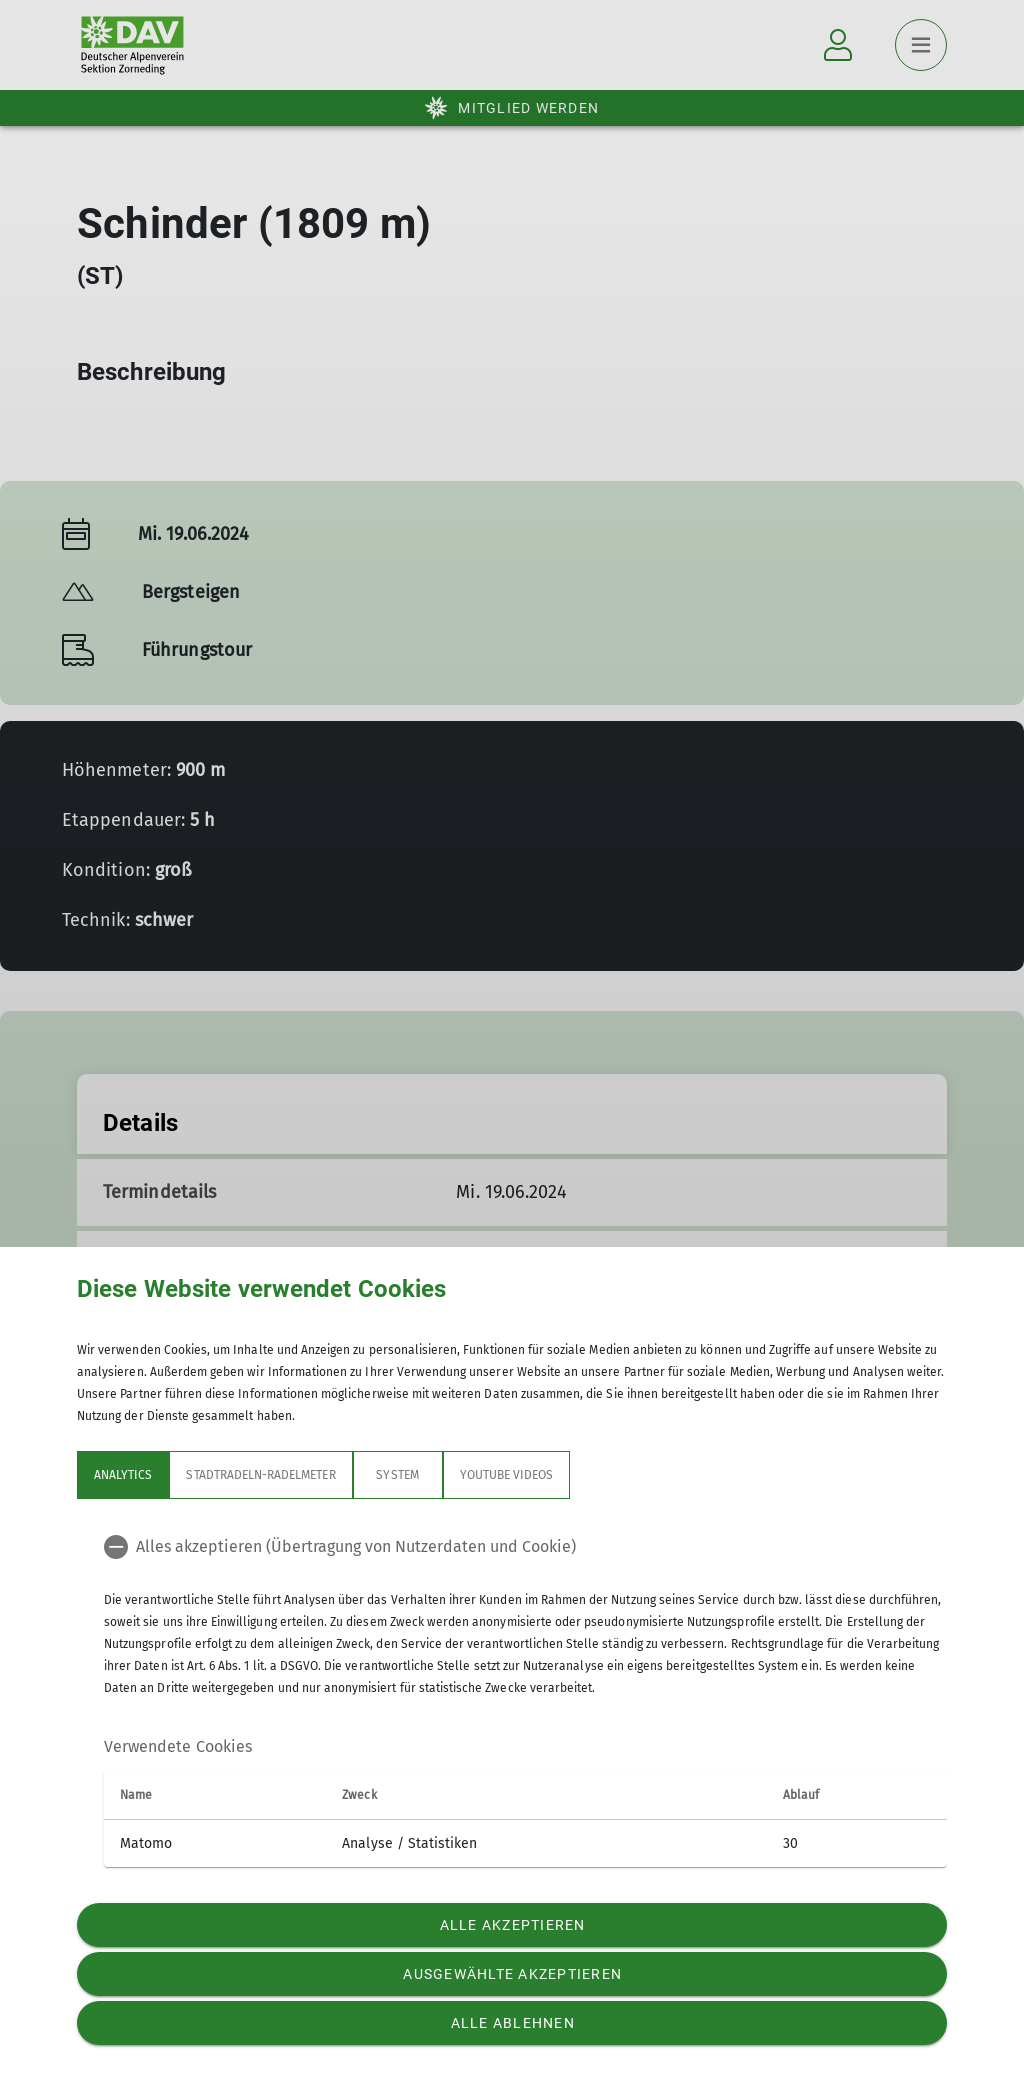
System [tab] (397, 1475)
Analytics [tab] (123, 1475)
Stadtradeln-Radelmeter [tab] (260, 1475)
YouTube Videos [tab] (507, 1475)
